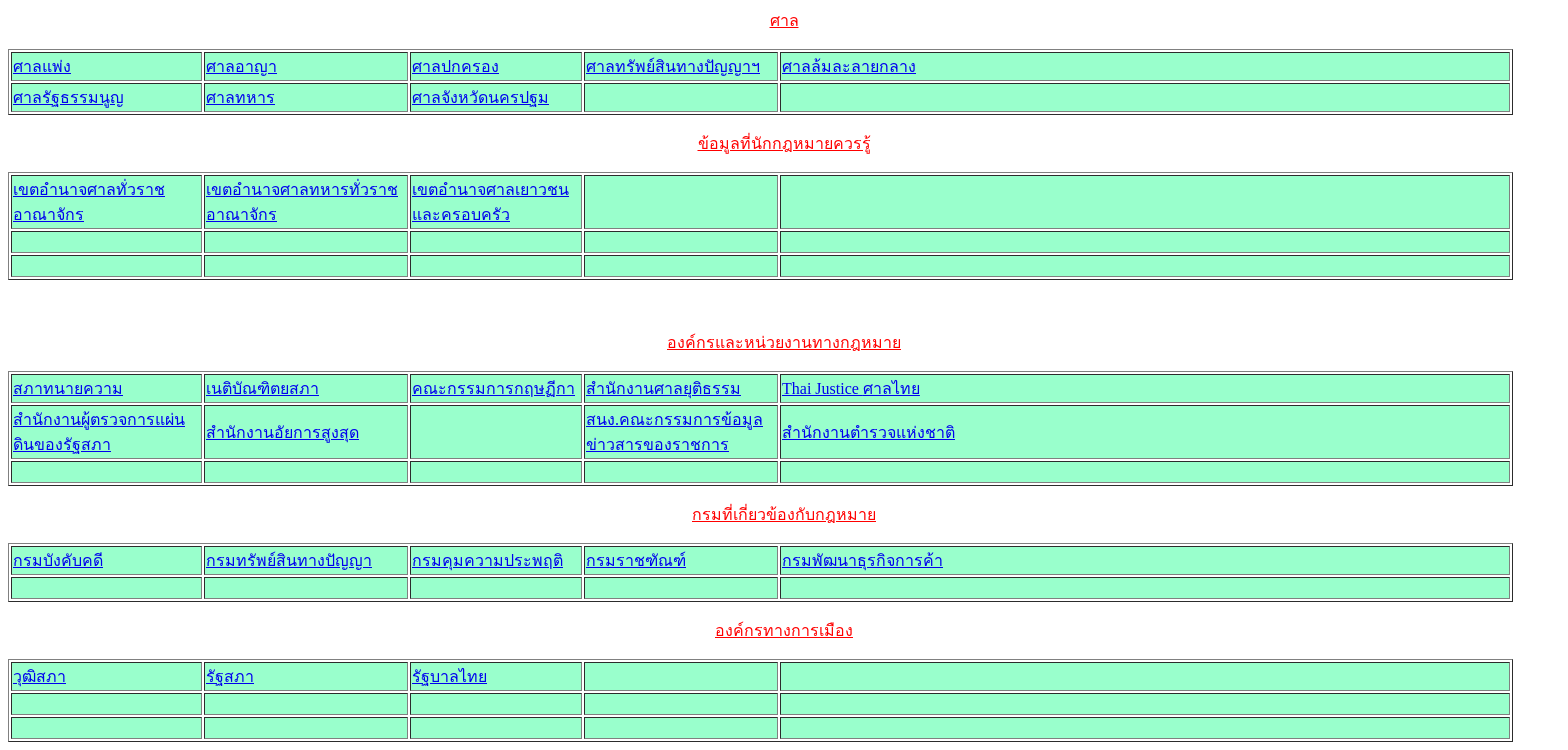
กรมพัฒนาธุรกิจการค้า (862, 560)
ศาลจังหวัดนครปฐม (480, 97)
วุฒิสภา (39, 676)
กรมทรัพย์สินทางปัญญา (289, 560)
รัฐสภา (230, 676)
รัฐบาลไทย (449, 676)
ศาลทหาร (240, 97)
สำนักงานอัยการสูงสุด (282, 432)
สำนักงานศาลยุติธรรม (663, 388)
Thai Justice (851, 388)
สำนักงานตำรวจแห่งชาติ (868, 432)
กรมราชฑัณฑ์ (636, 560)
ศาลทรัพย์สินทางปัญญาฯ (673, 66)
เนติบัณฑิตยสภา (262, 388)
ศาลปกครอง (455, 66)
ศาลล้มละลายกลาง (849, 66)
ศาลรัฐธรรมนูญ (68, 97)
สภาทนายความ (68, 388)
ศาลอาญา (241, 66)
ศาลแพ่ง (42, 66)
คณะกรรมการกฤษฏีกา (493, 388)
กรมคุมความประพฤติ (487, 560)
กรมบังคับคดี (58, 560)
